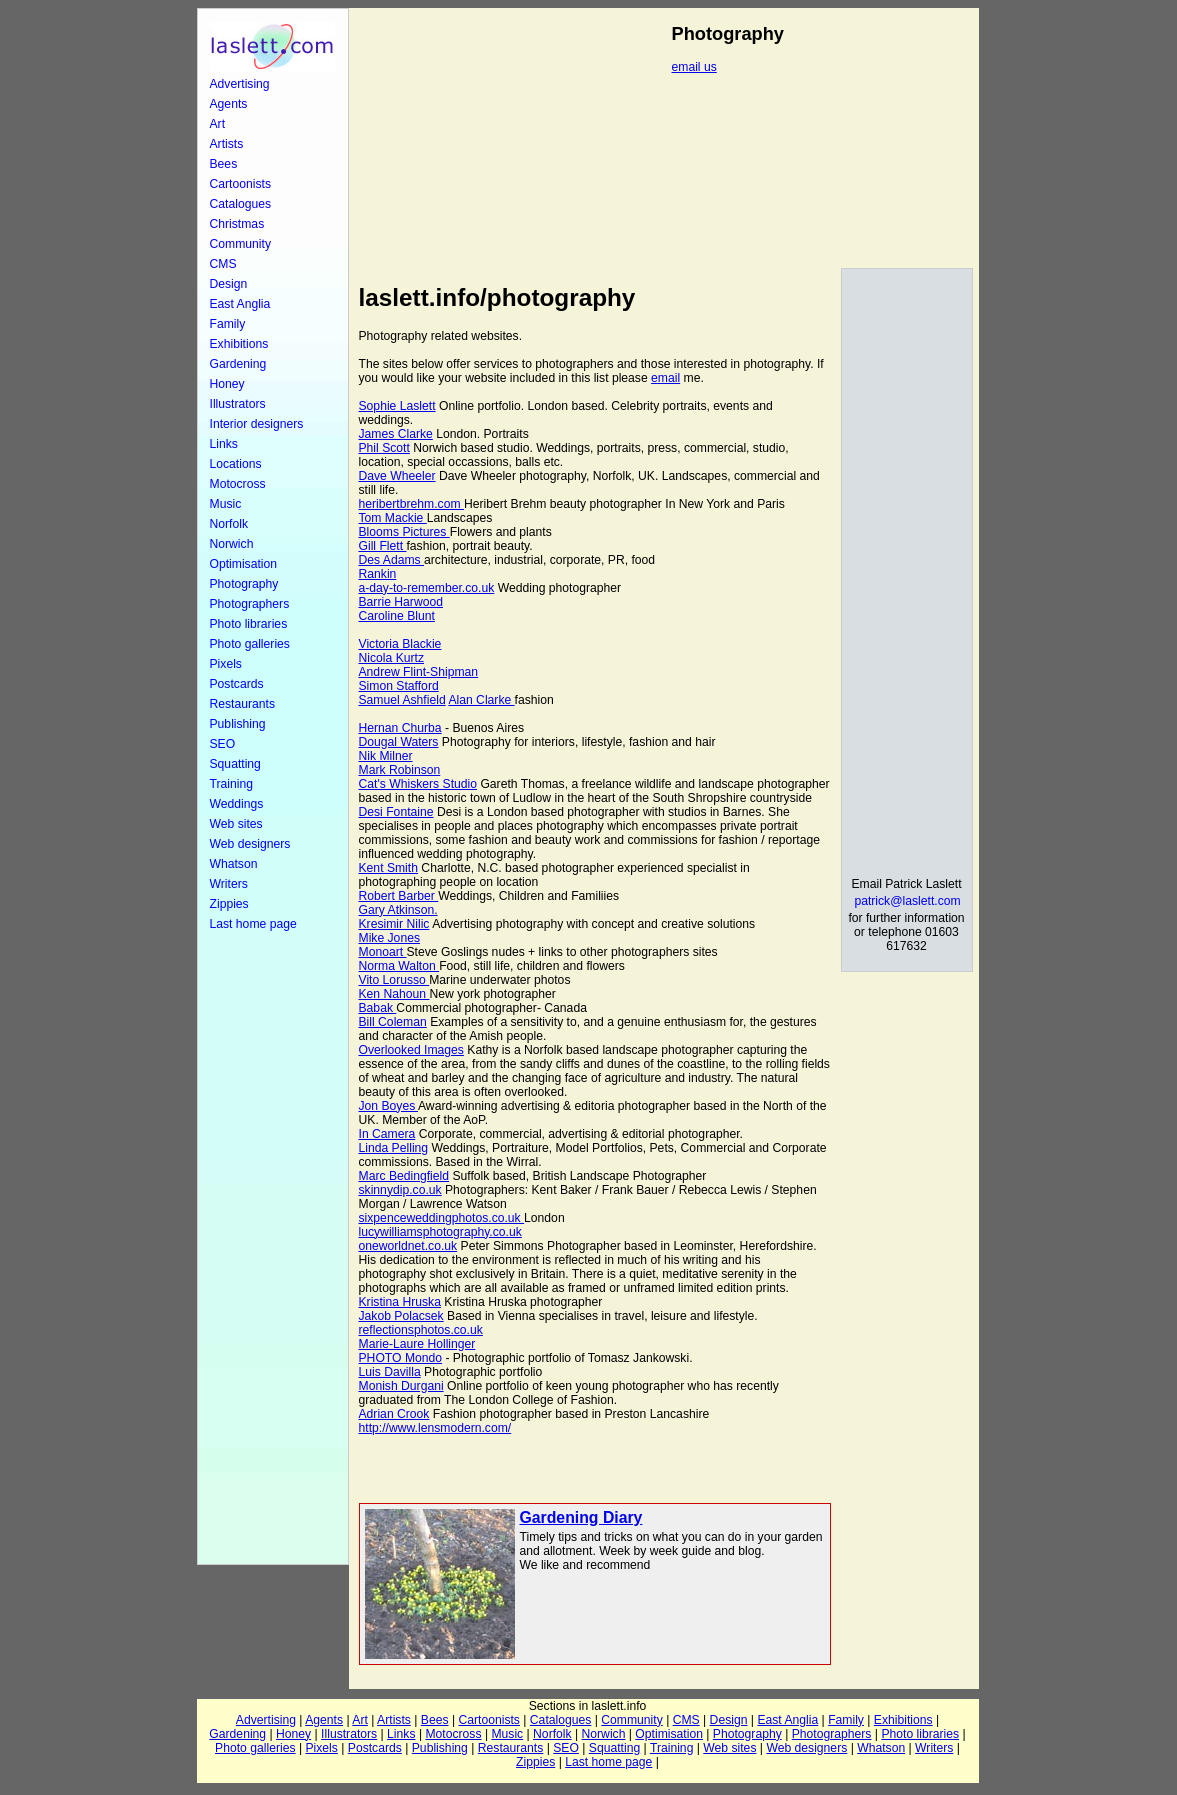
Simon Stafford (399, 686)
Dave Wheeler (397, 476)
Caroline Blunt (397, 616)
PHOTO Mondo (401, 1358)
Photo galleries (250, 644)
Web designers (250, 844)
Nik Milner (386, 756)
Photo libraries (249, 624)
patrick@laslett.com (907, 901)
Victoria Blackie (400, 644)
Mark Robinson (400, 770)
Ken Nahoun (394, 994)
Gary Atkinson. (398, 910)
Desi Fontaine (396, 812)
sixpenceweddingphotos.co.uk (442, 1218)
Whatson (234, 864)
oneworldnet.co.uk (408, 1246)
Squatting (235, 764)
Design (229, 284)
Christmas (237, 224)
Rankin (378, 574)
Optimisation (244, 564)
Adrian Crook (394, 1414)
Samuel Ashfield (402, 700)
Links (224, 444)
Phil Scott (384, 448)
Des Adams (392, 560)
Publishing (238, 724)
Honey (227, 384)
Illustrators (238, 404)
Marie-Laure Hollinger (417, 1344)
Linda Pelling (394, 1148)
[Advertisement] (273, 1248)
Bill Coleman (393, 1022)
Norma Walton (399, 966)
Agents (229, 104)
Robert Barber (399, 896)
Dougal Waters (399, 742)
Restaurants (243, 704)
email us (694, 67)
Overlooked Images (411, 1050)
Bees (224, 164)
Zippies (229, 904)
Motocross (238, 484)
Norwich (232, 544)
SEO (223, 744)
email (665, 378)
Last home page (253, 924)
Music (226, 504)
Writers (229, 884)
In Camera (387, 1134)
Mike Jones (389, 938)
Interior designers (257, 424)
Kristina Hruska (400, 1302)
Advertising (240, 84)
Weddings (237, 804)
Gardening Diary (581, 1517)
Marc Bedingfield (404, 1176)
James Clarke (396, 434)
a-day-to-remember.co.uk (427, 588)
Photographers (250, 604)
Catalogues (241, 204)
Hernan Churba (400, 728)
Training (231, 784)
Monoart (383, 952)
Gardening (238, 364)
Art (218, 124)
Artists (227, 144)
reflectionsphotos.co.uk (421, 1330)
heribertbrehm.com (411, 504)
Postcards (237, 684)
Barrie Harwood (401, 602)
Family (228, 324)
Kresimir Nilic (394, 924)
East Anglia (240, 304)
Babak (378, 1008)
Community (240, 244)
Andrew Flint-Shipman (419, 672)
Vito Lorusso (394, 980)
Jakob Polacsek (401, 1316)
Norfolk (229, 524)
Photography (244, 584)
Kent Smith (388, 868)
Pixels (226, 664)
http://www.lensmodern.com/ (435, 1428)
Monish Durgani (401, 1386)
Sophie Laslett (397, 406)
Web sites (236, 824)
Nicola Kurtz (392, 658)
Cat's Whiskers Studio (418, 784)
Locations (236, 464)
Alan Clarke (481, 700)
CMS (223, 264)
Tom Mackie (393, 518)
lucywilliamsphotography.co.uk (440, 1232)
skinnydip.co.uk (400, 1190)
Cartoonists (240, 184)
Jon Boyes (388, 1106)
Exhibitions (239, 344)
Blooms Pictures (404, 532)
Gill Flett (383, 546)
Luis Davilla (390, 1372)
